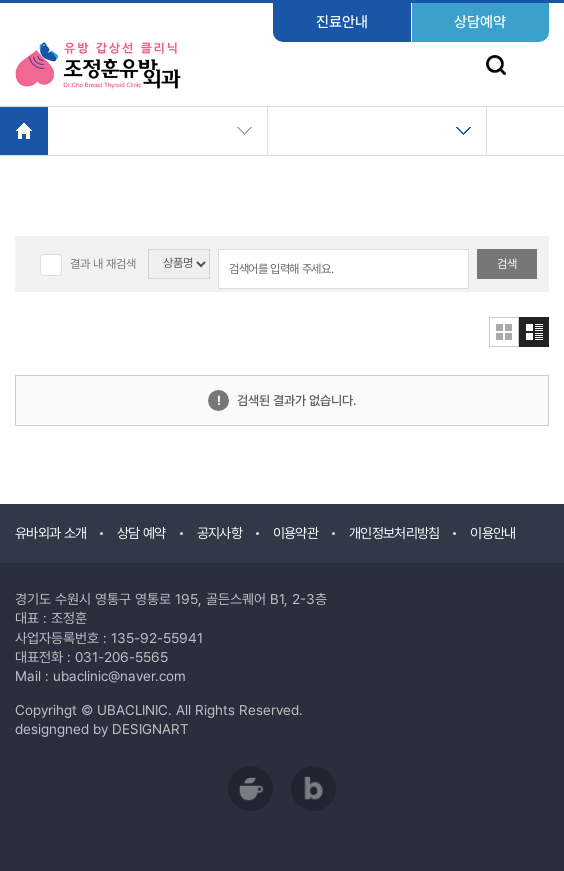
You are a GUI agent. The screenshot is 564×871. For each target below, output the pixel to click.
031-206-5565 (121, 657)
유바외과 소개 (50, 533)
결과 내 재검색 (103, 264)
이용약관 (295, 533)
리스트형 (534, 332)
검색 (507, 264)
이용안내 (492, 533)
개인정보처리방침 (394, 533)
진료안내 (342, 22)
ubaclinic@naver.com (119, 676)
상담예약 (480, 22)
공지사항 (219, 533)
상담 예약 (141, 533)
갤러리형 (504, 332)
